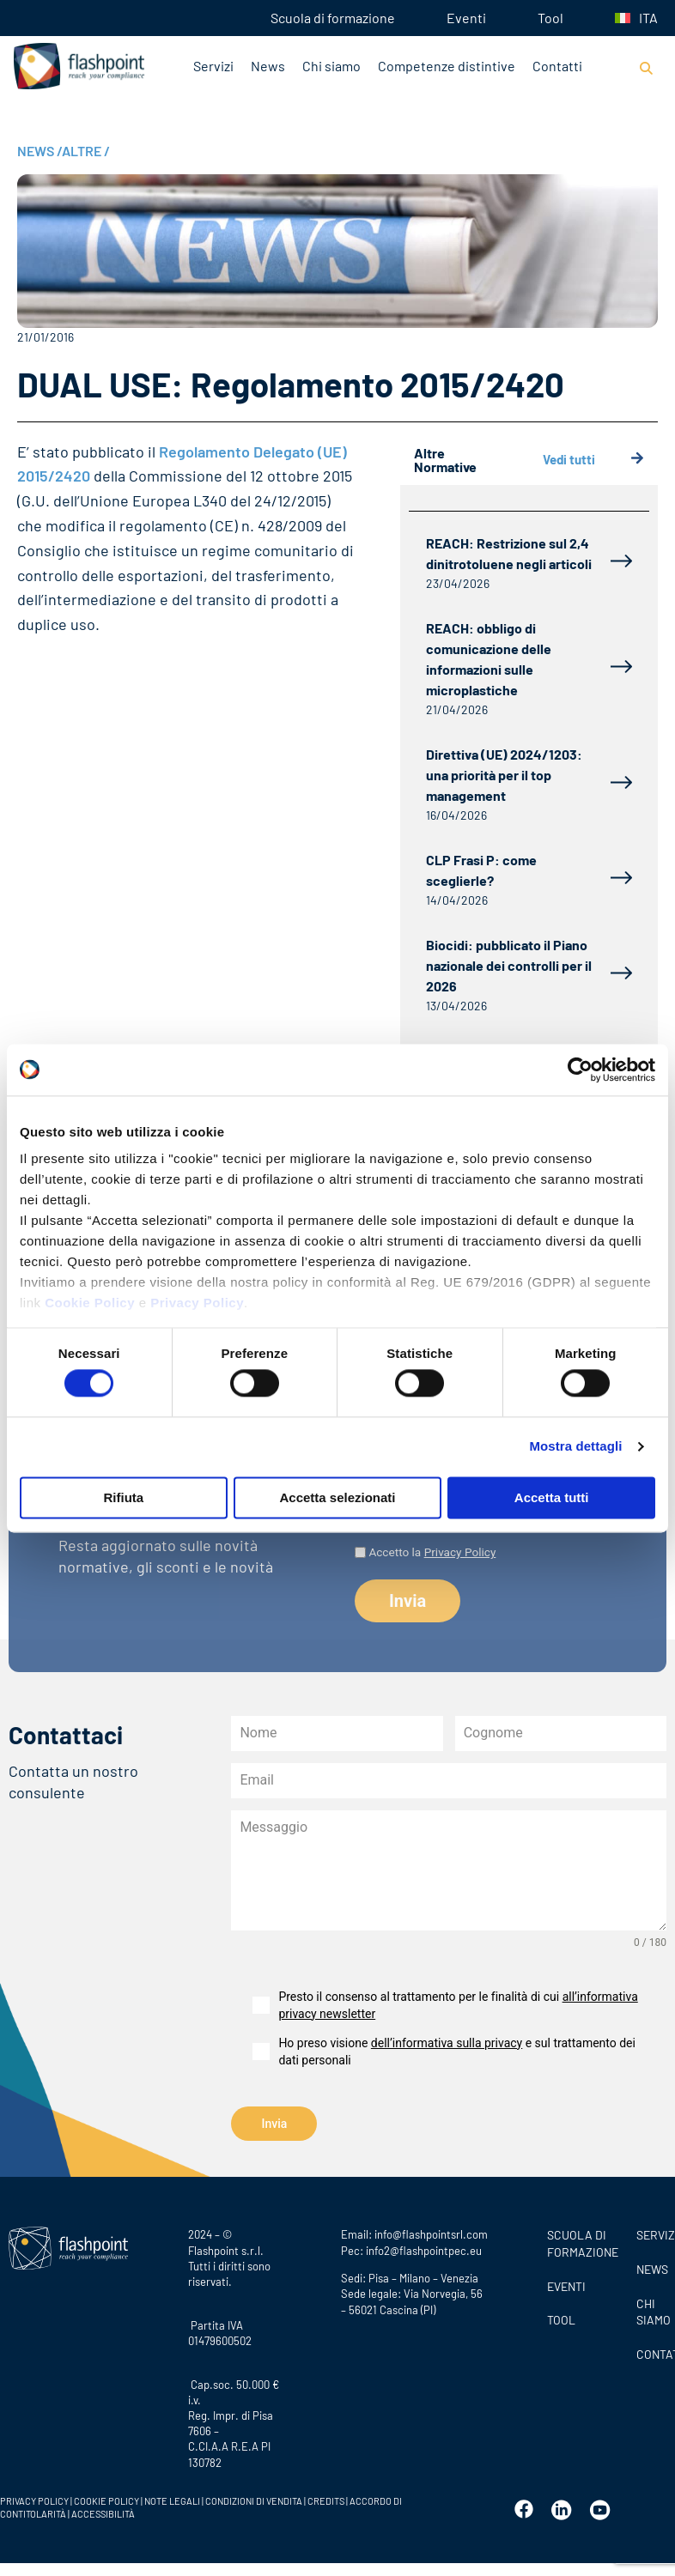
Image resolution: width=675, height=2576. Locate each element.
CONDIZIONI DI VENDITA (253, 2498)
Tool (550, 17)
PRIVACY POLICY (34, 2498)
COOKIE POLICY (106, 2498)
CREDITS (326, 2498)
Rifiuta (123, 1497)
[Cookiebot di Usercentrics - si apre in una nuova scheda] (580, 1069)
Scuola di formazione (333, 17)
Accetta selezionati (337, 1497)
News (268, 66)
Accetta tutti (551, 1497)
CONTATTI (651, 2351)
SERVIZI (651, 2233)
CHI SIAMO (651, 2309)
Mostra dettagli (575, 1447)
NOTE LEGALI (172, 2498)
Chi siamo (331, 66)
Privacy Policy (197, 1302)
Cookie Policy (90, 1302)
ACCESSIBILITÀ (102, 2511)
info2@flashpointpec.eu (424, 2248)
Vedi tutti (593, 460)
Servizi (213, 66)
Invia (274, 2124)
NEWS (39, 150)
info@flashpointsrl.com (431, 2233)
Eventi (466, 17)
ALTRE (86, 150)
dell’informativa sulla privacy (446, 2043)
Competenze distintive (446, 66)
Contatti (557, 66)
